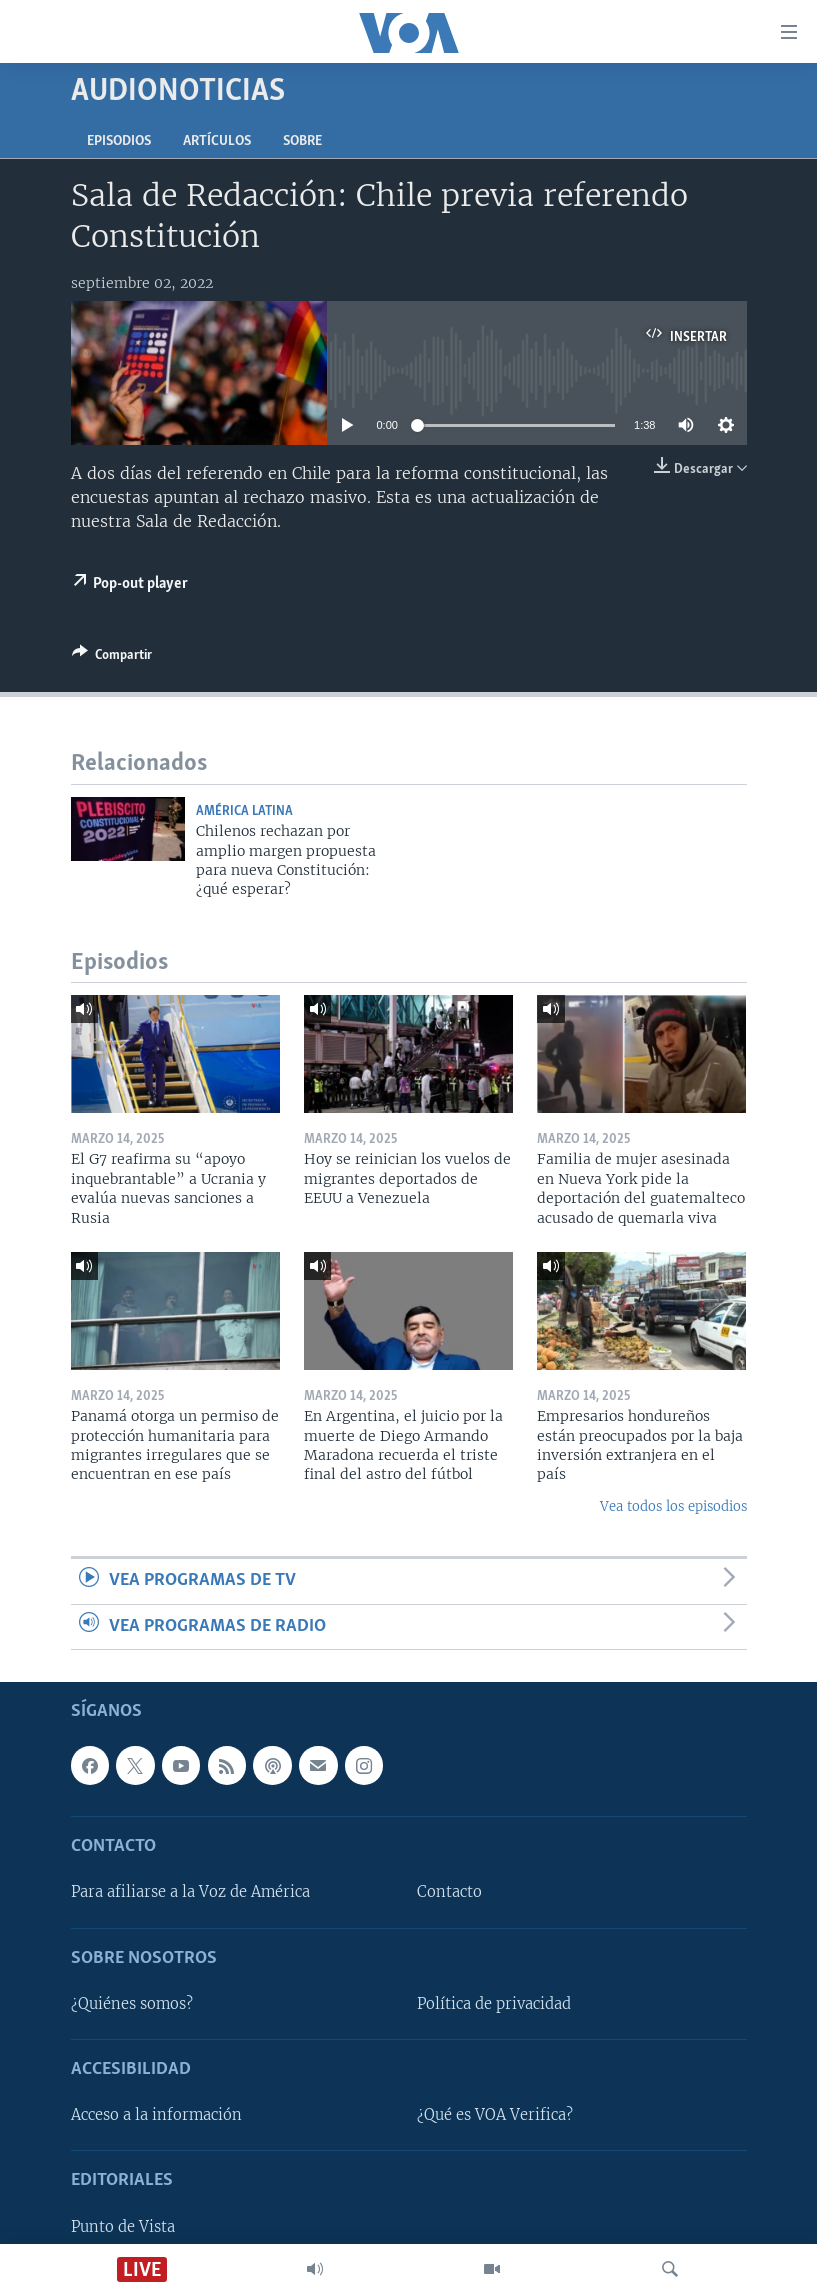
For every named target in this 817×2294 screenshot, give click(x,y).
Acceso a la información (156, 2115)
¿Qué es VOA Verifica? (495, 2115)
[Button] (112, 658)
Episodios (119, 141)
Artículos (217, 141)
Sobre (302, 141)
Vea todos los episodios (673, 1506)
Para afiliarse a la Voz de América (190, 1893)
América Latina (244, 811)
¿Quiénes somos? (132, 2004)
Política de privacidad (494, 2004)
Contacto (449, 1893)
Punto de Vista (123, 2227)
